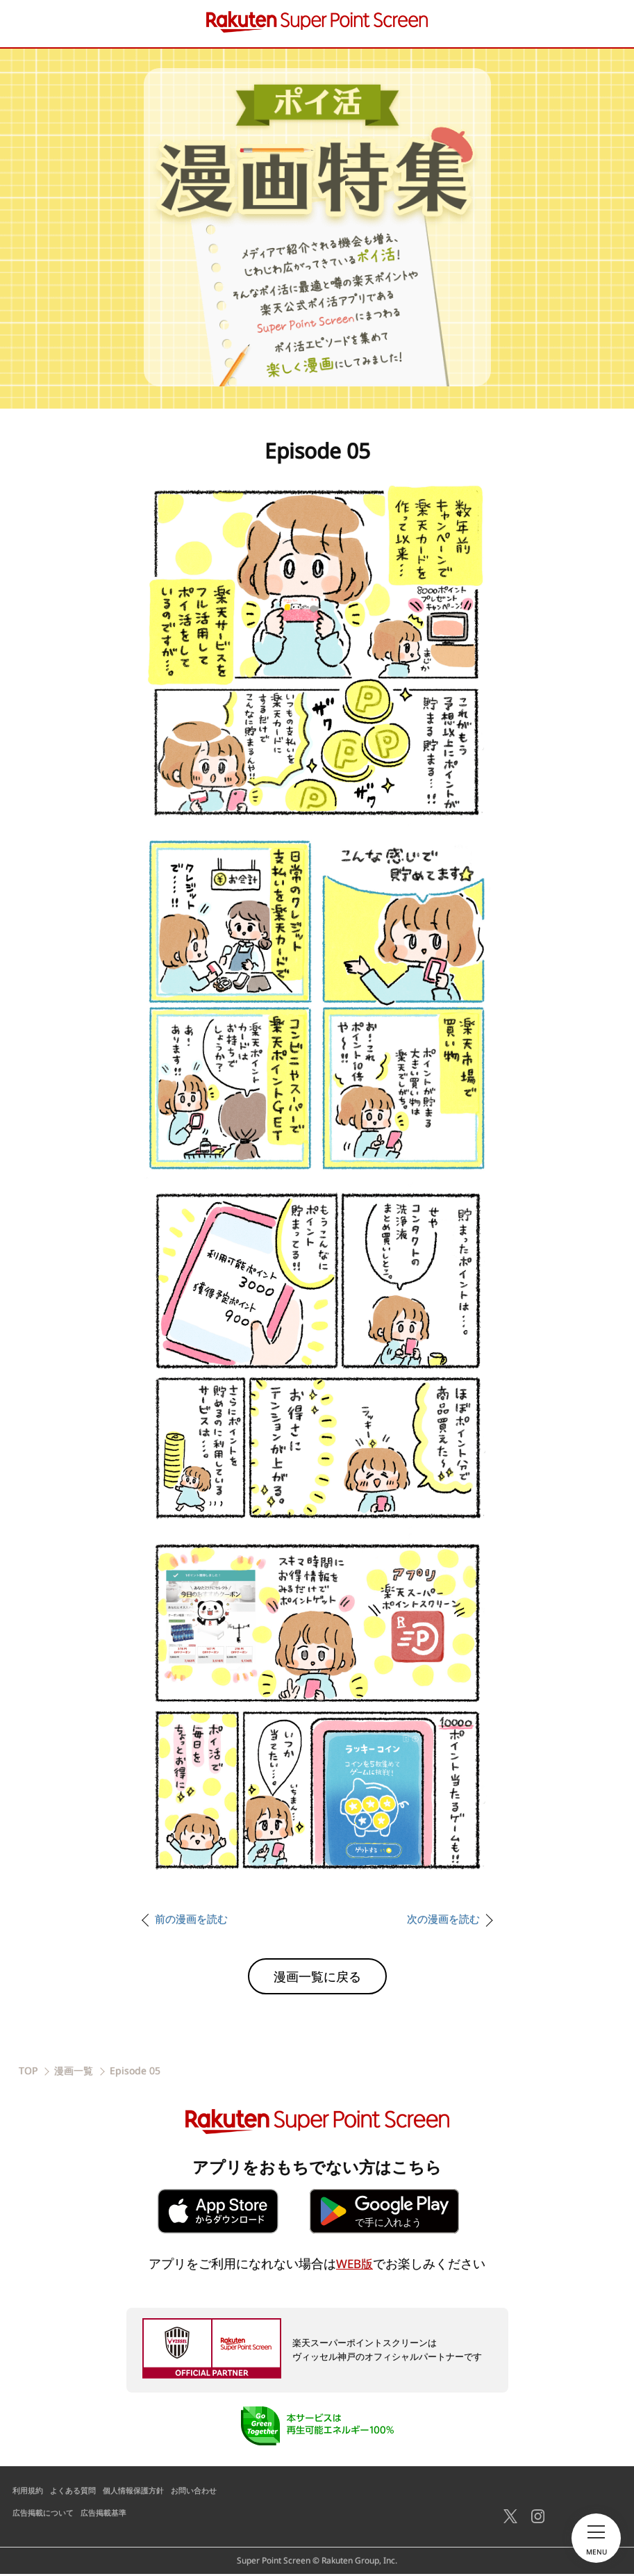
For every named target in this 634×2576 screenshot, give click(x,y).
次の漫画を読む (441, 1920)
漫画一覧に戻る (317, 1978)
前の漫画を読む (194, 1920)
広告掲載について (45, 2514)
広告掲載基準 (111, 2514)
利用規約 (29, 2492)
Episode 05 (135, 2072)
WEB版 (354, 2265)
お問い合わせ (208, 2492)
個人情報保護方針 (143, 2492)
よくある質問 (78, 2492)
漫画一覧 (73, 2072)
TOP (28, 2072)
